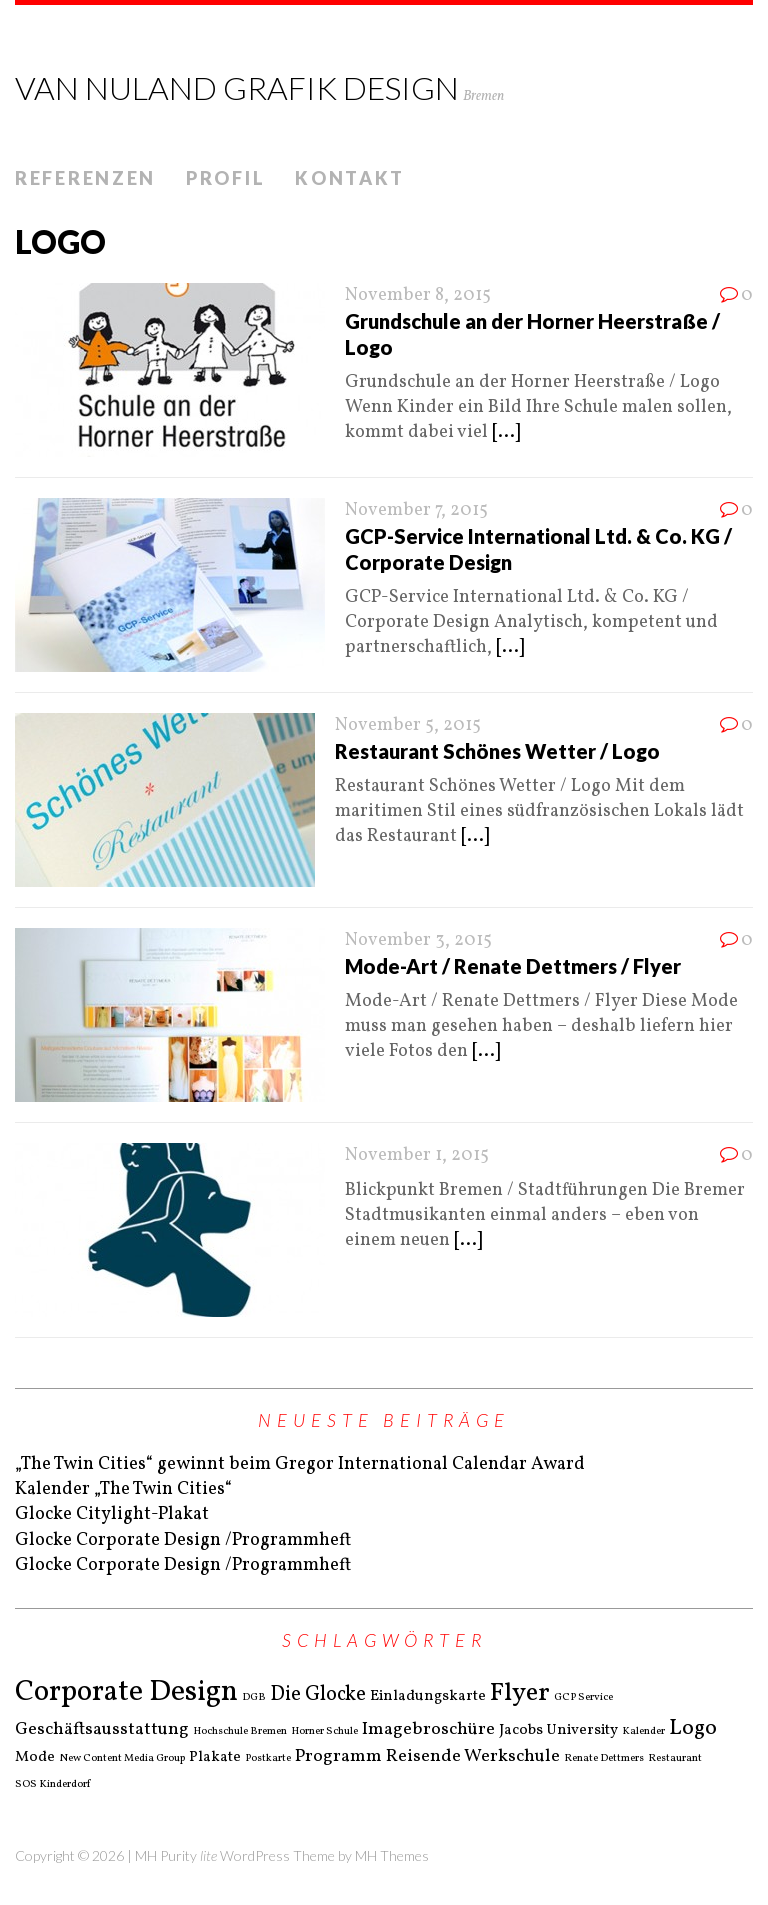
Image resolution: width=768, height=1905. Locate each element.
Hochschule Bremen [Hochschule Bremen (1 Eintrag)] (240, 1732)
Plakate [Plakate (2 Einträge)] (215, 1758)
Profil (225, 178)
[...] (506, 432)
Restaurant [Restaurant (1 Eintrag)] (675, 1759)
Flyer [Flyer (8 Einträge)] (520, 1694)
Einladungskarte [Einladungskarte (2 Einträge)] (428, 1697)
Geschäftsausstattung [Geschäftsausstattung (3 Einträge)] (102, 1730)
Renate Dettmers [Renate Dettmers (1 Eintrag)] (604, 1759)
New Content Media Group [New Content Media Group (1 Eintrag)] (122, 1759)
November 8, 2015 (418, 295)
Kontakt (350, 178)
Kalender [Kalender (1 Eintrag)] (643, 1732)
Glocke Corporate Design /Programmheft (183, 1540)
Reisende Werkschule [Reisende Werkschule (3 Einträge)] (473, 1757)
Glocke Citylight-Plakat (112, 1514)
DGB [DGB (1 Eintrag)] (254, 1698)
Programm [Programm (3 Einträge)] (338, 1757)
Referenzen (85, 178)
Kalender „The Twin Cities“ (123, 1489)
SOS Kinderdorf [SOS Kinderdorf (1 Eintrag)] (52, 1785)
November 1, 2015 (417, 1155)
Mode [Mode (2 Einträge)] (35, 1758)
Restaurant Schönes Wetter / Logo (497, 751)
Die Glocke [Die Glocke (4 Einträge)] (318, 1695)
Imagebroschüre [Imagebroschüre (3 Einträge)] (428, 1730)
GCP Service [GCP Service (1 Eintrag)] (583, 1698)
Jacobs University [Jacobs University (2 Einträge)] (558, 1731)
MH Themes (392, 1855)
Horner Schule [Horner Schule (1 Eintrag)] (324, 1732)
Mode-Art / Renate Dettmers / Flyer (513, 966)
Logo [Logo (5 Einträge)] (693, 1728)
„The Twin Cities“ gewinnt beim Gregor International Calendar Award (300, 1464)
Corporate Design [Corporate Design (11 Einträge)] (126, 1692)
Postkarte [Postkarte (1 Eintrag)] (268, 1759)
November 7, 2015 (416, 510)
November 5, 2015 (408, 725)
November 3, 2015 (418, 940)
